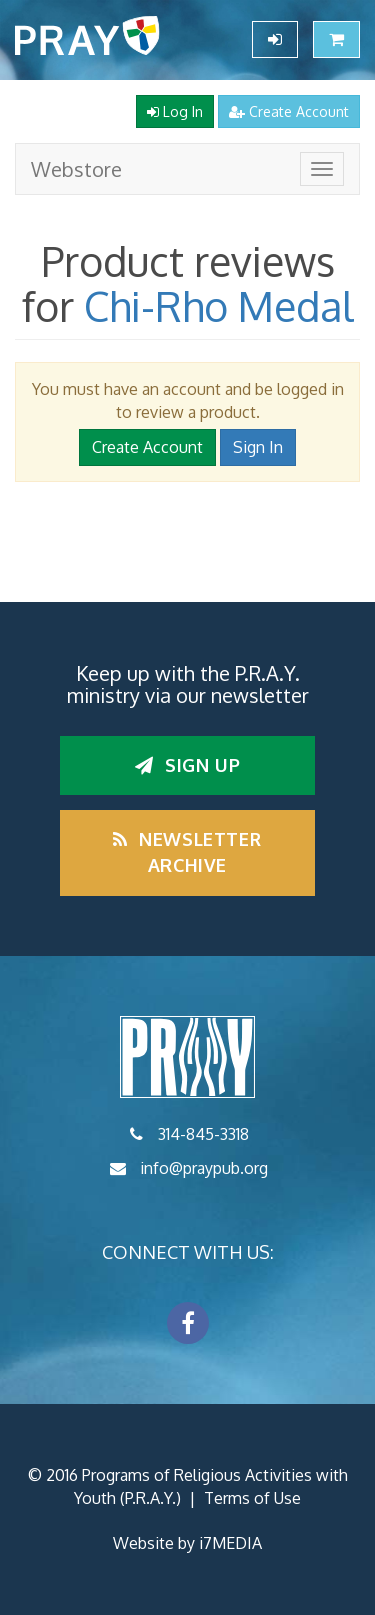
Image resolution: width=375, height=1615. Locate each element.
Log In (175, 111)
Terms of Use (252, 1498)
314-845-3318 (203, 1134)
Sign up (187, 765)
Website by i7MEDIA (187, 1543)
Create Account (289, 111)
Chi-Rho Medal (218, 306)
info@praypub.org (204, 1168)
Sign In (258, 447)
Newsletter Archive (187, 852)
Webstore (76, 169)
